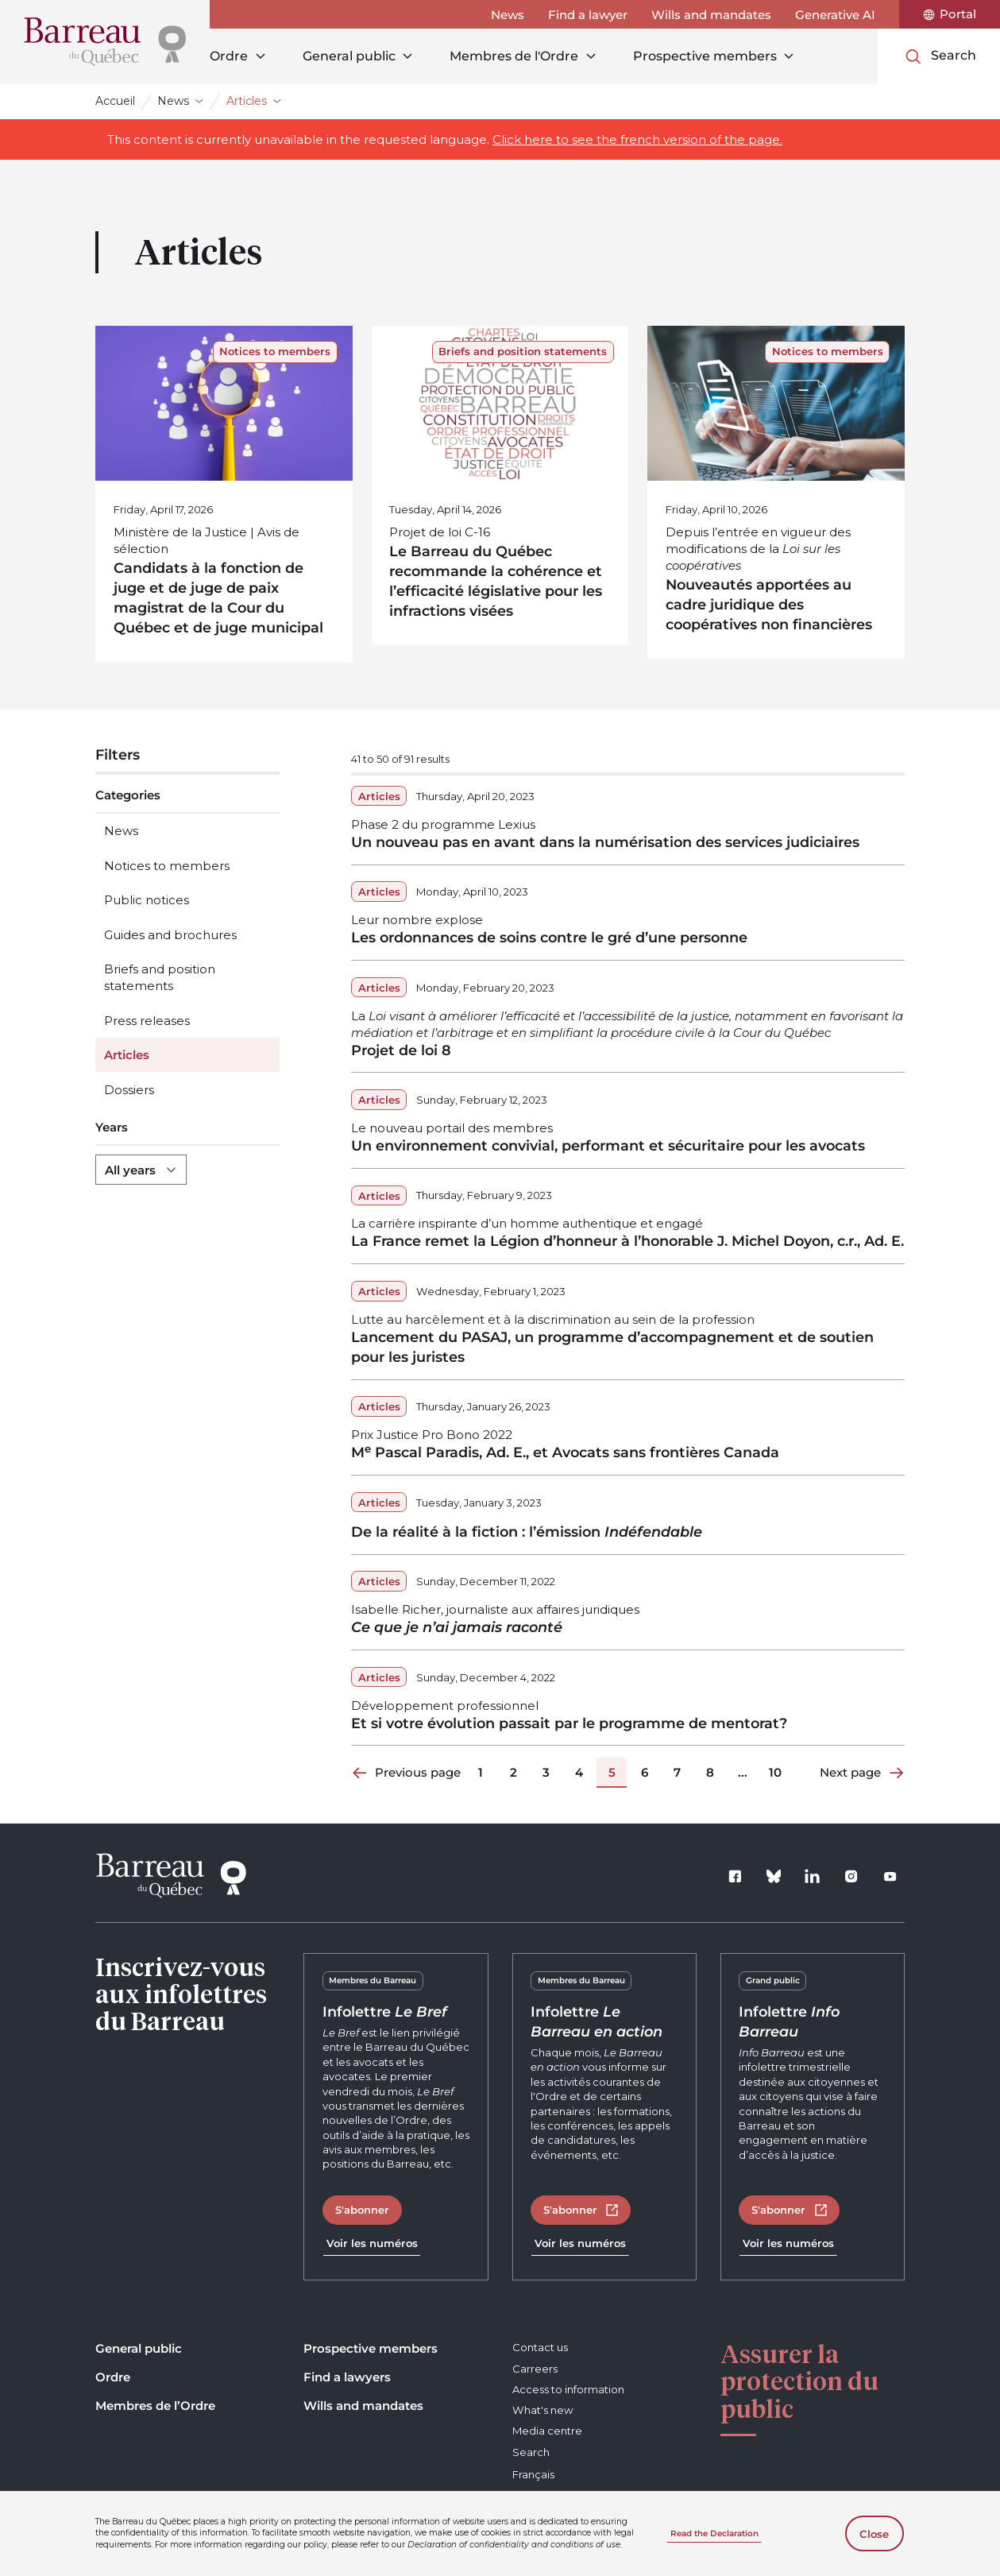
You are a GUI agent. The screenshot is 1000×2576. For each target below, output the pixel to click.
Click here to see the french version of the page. (637, 139)
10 (775, 1772)
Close (874, 2534)
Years (111, 1127)
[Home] (105, 41)
